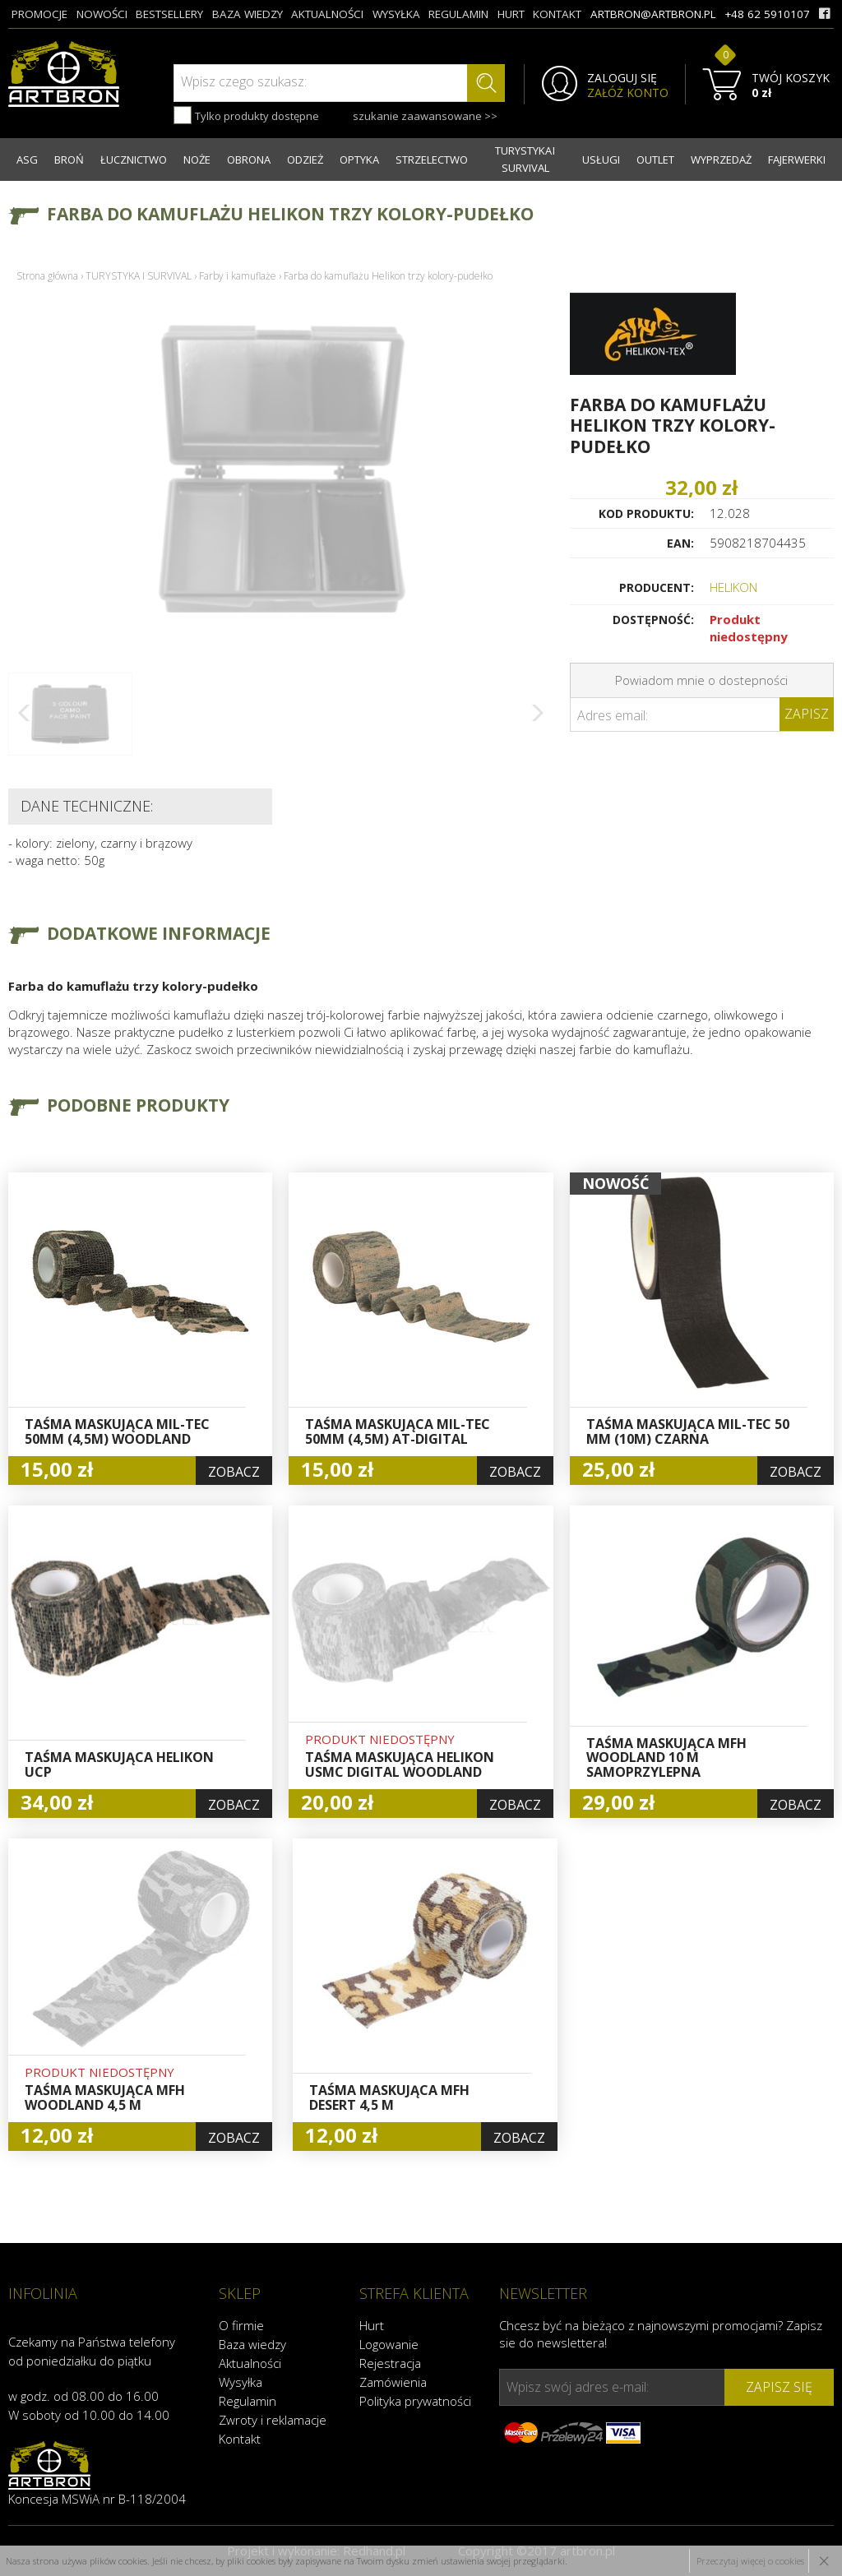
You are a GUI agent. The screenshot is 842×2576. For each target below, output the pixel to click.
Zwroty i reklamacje (272, 2420)
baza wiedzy (247, 14)
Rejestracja (390, 2363)
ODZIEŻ (305, 159)
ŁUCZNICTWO (133, 159)
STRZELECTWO (432, 159)
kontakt (557, 14)
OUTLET (655, 159)
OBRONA (249, 159)
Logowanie (389, 2344)
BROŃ (69, 159)
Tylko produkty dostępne (246, 115)
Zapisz (806, 714)
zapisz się (779, 2387)
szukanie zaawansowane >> (425, 116)
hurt (511, 14)
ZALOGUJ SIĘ (622, 78)
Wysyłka (240, 2382)
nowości (101, 14)
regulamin (458, 14)
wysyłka (396, 14)
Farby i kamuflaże (237, 276)
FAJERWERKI (797, 159)
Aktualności (250, 2363)
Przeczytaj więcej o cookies (750, 2561)
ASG (27, 159)
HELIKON (733, 587)
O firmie (241, 2325)
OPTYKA (359, 159)
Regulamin (247, 2401)
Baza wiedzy (252, 2344)
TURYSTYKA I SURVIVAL (525, 159)
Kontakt (240, 2438)
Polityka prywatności (415, 2401)
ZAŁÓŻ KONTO (628, 93)
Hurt (371, 2325)
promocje (39, 14)
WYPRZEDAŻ (721, 159)
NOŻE (196, 159)
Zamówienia (393, 2382)
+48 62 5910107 (767, 14)
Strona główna (47, 276)
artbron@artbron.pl (653, 14)
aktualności (327, 14)
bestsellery (169, 14)
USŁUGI (601, 159)
